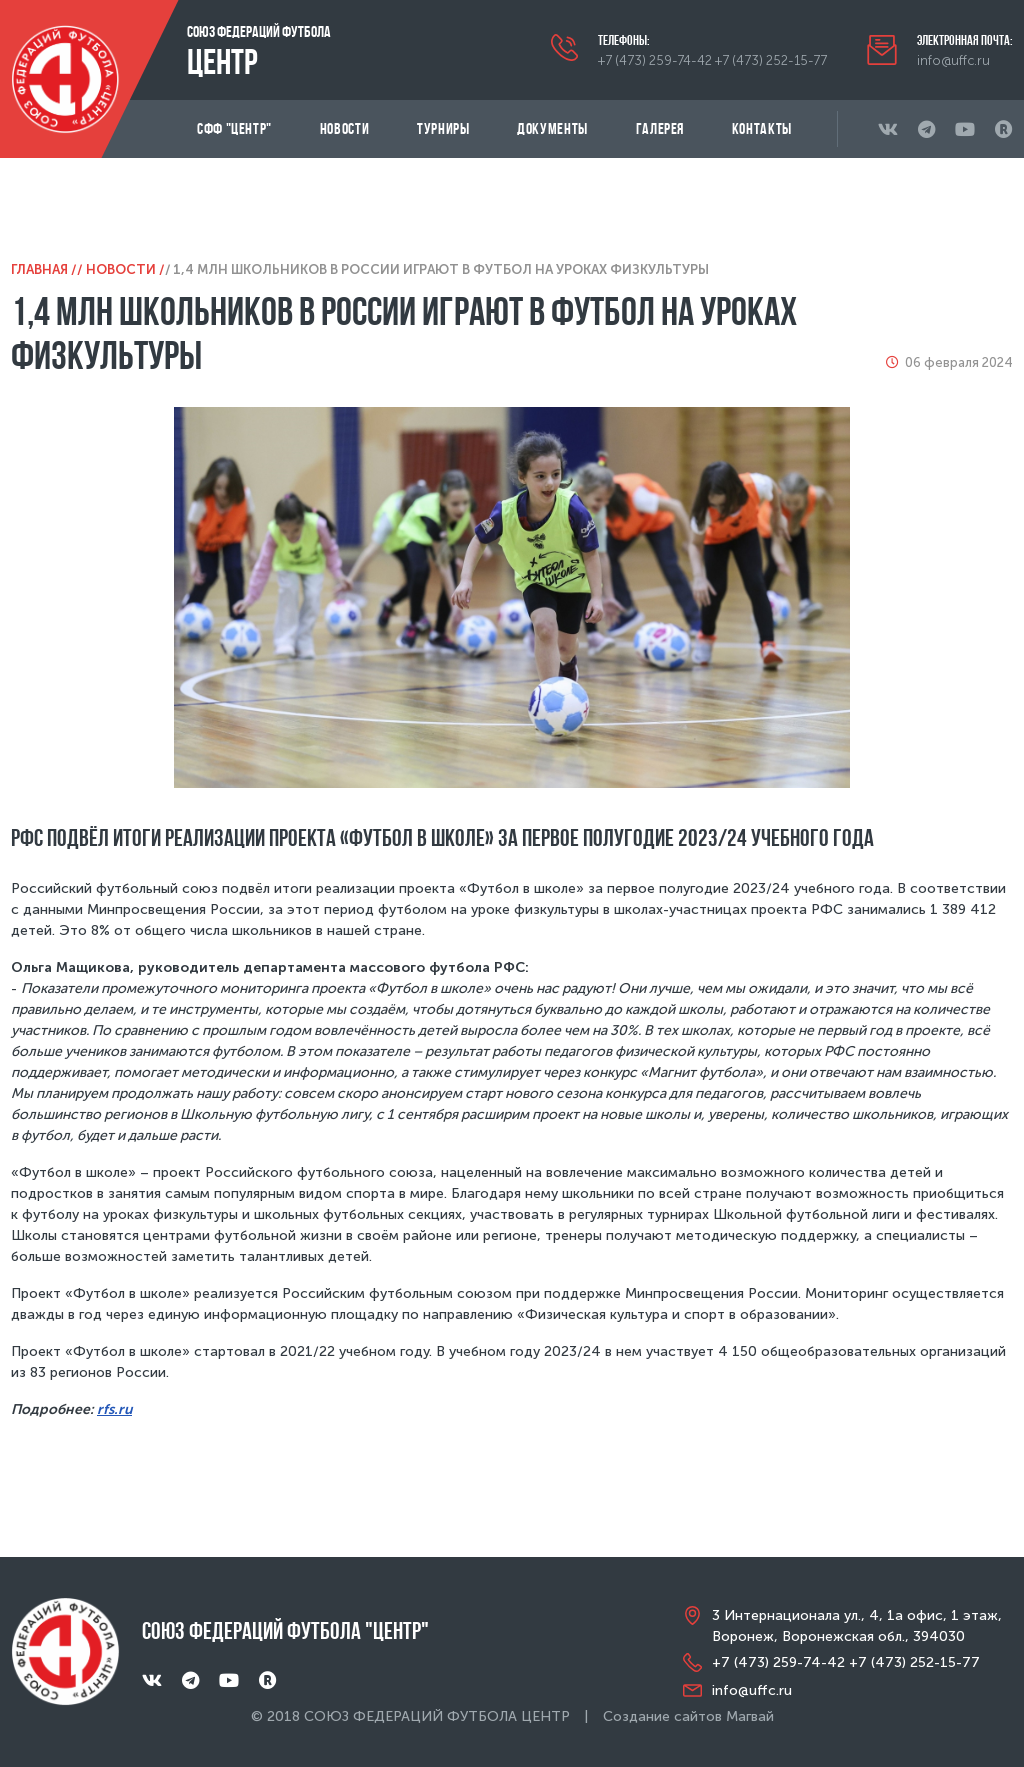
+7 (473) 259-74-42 (655, 60)
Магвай (750, 1716)
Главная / (44, 269)
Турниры (443, 128)
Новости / (125, 269)
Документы (552, 128)
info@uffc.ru (953, 60)
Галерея (660, 128)
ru (125, 1409)
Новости (344, 128)
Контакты (762, 128)
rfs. (107, 1409)
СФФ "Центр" (234, 128)
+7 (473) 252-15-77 (771, 60)
